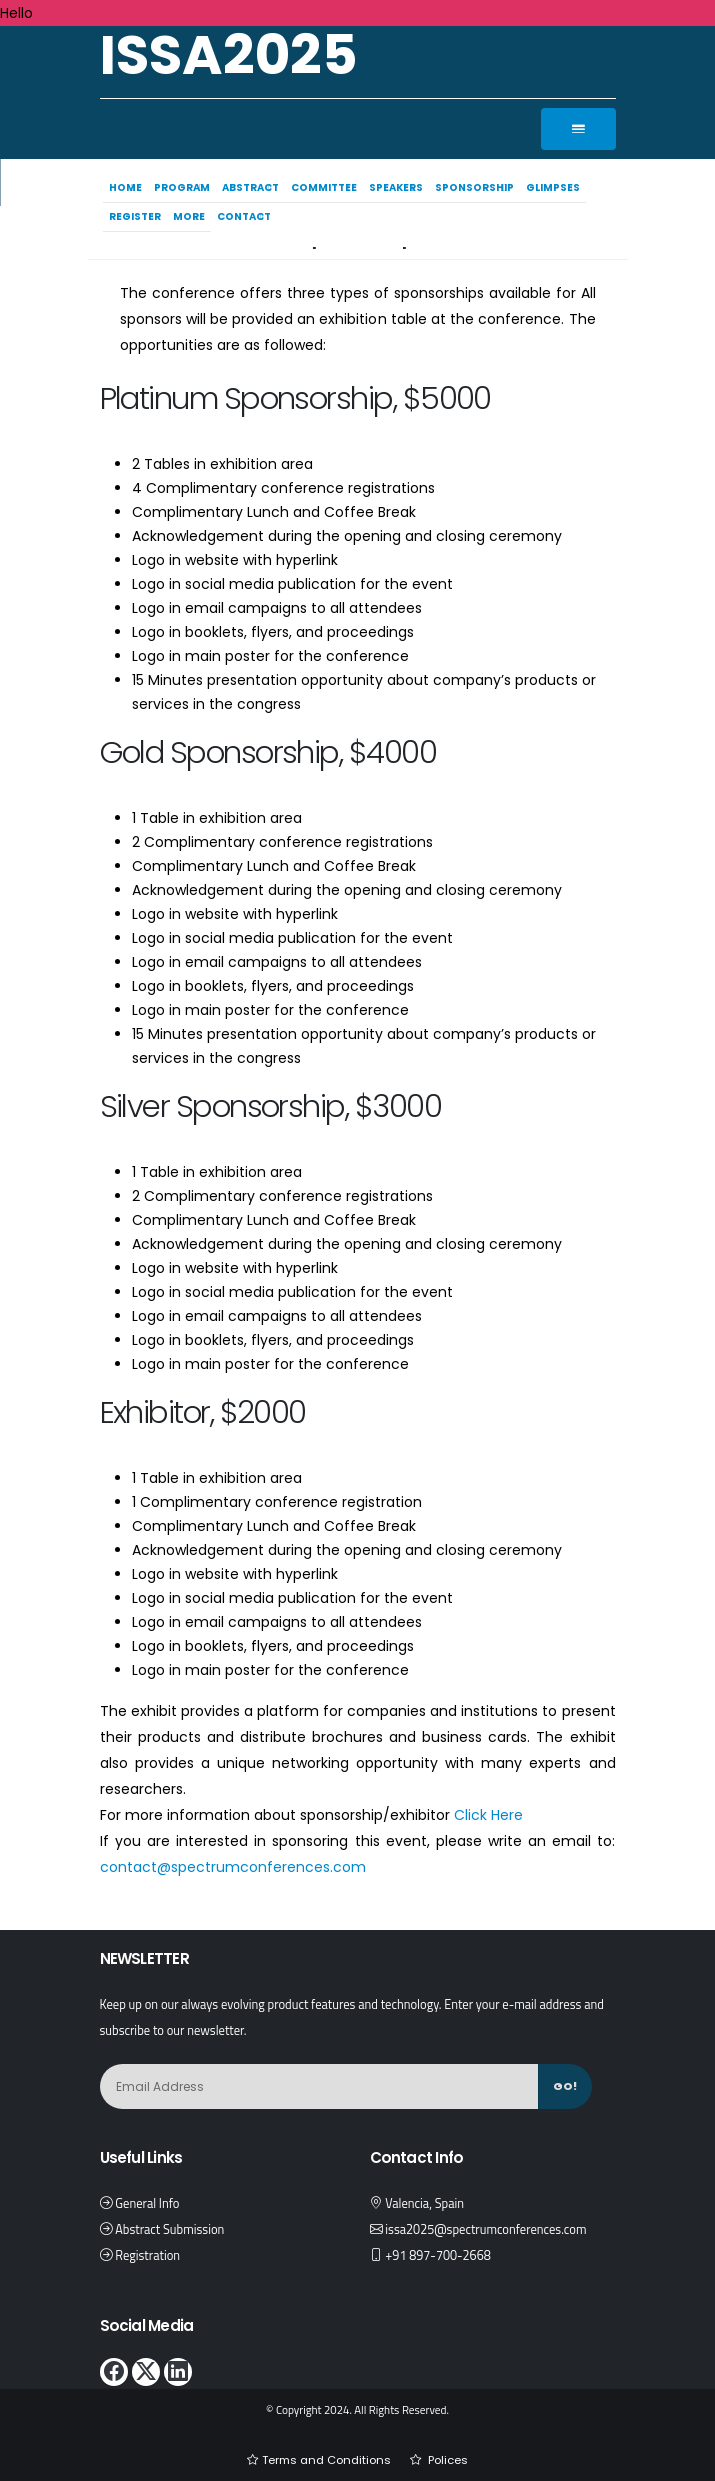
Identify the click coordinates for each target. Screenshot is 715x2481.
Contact (247, 217)
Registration (147, 2255)
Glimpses (556, 188)
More (192, 217)
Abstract (253, 188)
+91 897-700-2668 (438, 2255)
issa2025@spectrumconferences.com (485, 2229)
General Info (147, 2203)
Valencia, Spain (424, 2203)
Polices (446, 2460)
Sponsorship (477, 188)
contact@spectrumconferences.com (233, 1867)
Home (128, 188)
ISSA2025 (229, 54)
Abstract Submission (169, 2229)
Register (138, 217)
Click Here (488, 1815)
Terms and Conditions (326, 2460)
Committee (327, 188)
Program (185, 188)
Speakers (399, 188)
